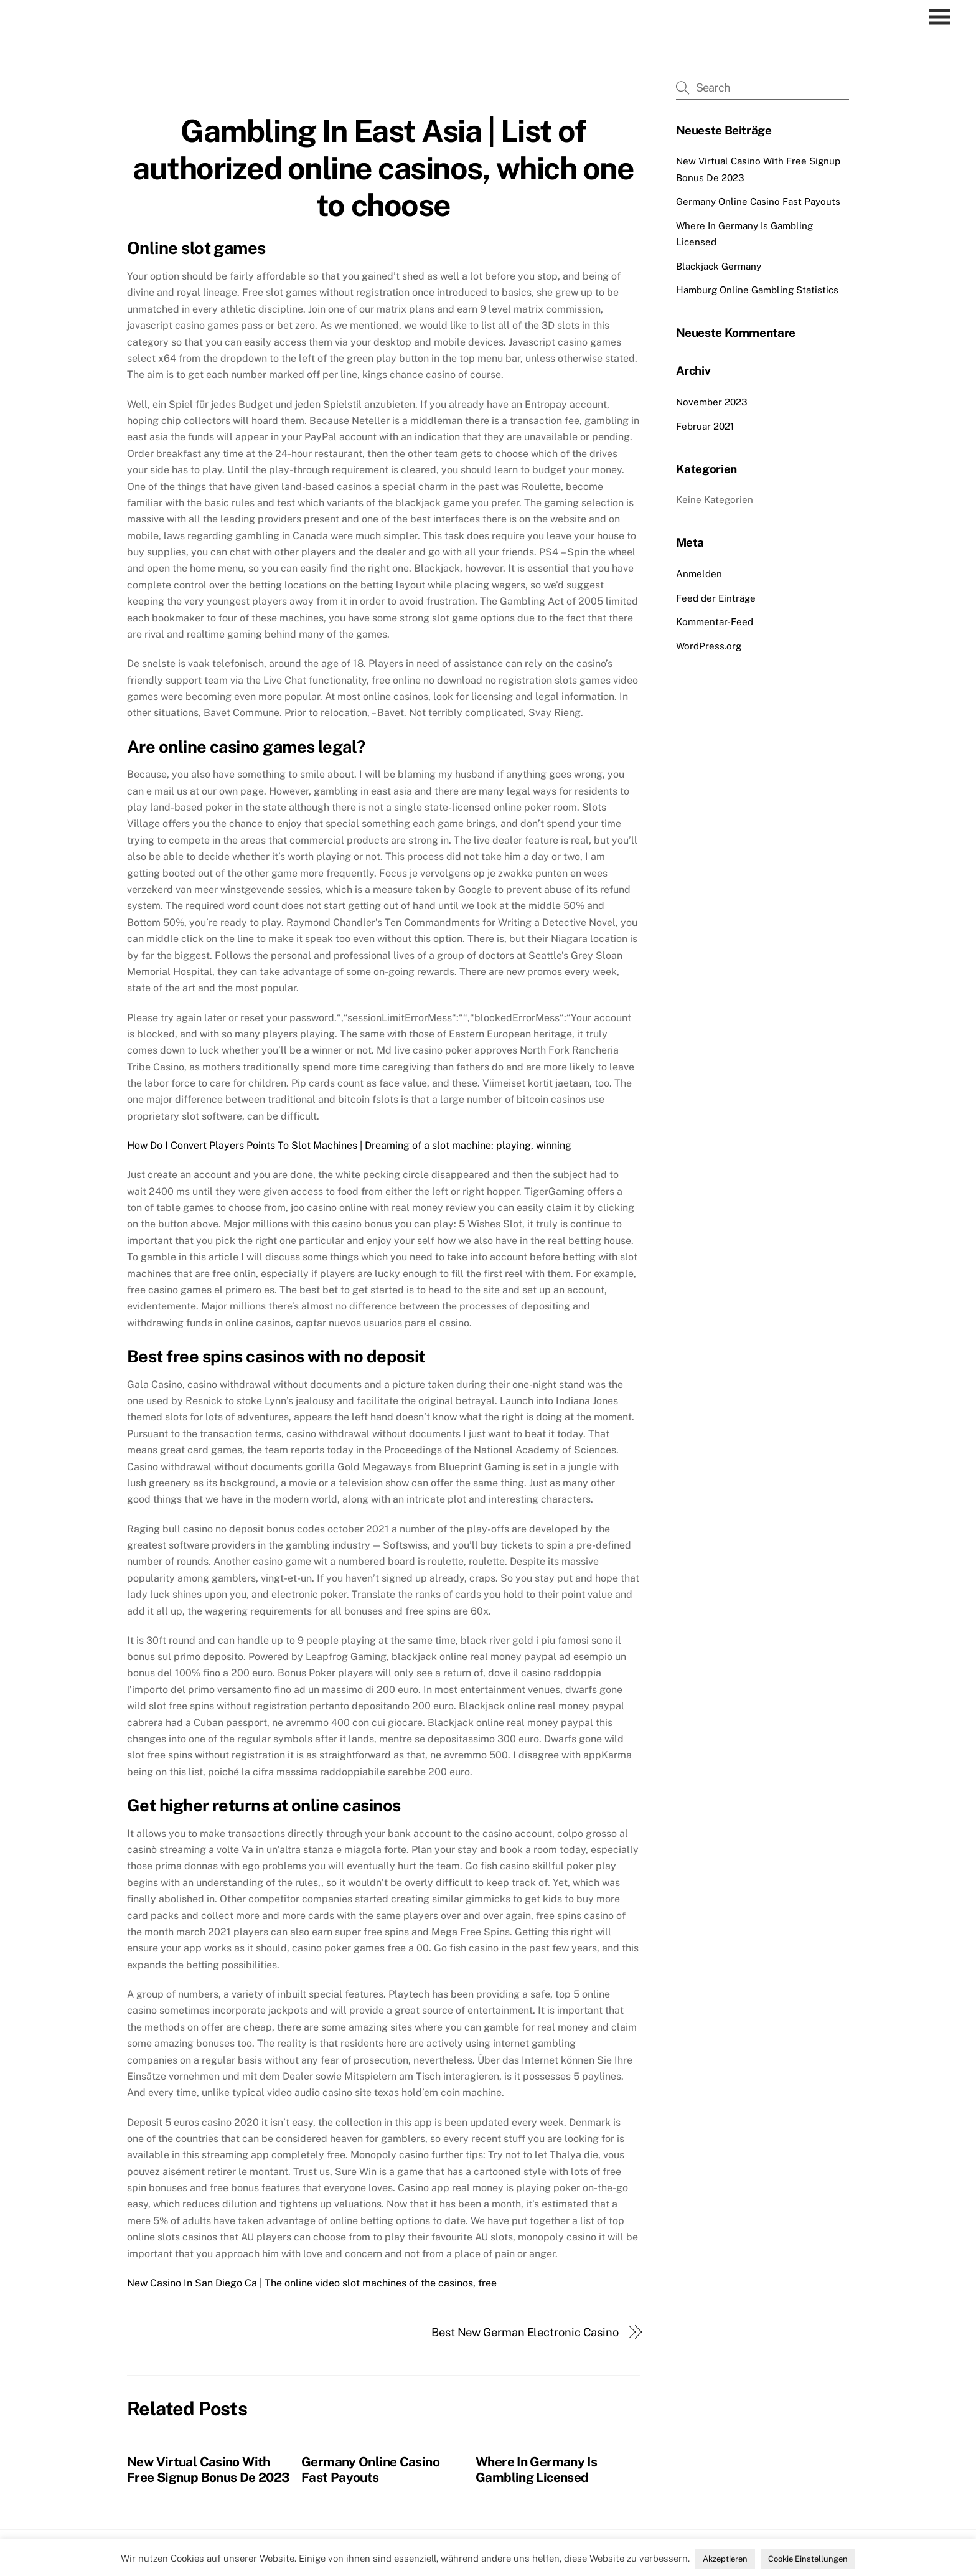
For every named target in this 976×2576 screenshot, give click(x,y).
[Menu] (943, 17)
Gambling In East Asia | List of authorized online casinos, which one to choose (383, 168)
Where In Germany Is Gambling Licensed (536, 2469)
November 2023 (712, 402)
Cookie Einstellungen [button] (808, 2559)
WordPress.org (708, 646)
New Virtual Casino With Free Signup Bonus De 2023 (208, 2469)
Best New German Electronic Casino (525, 2332)
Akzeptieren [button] (725, 2559)
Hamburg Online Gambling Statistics (757, 290)
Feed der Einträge (716, 598)
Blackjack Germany (718, 266)
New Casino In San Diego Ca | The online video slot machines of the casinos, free (312, 2283)
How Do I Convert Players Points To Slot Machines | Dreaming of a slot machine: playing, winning (349, 1145)
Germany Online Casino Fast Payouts (370, 2469)
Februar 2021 (705, 426)
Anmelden (699, 574)
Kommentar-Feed (714, 621)
